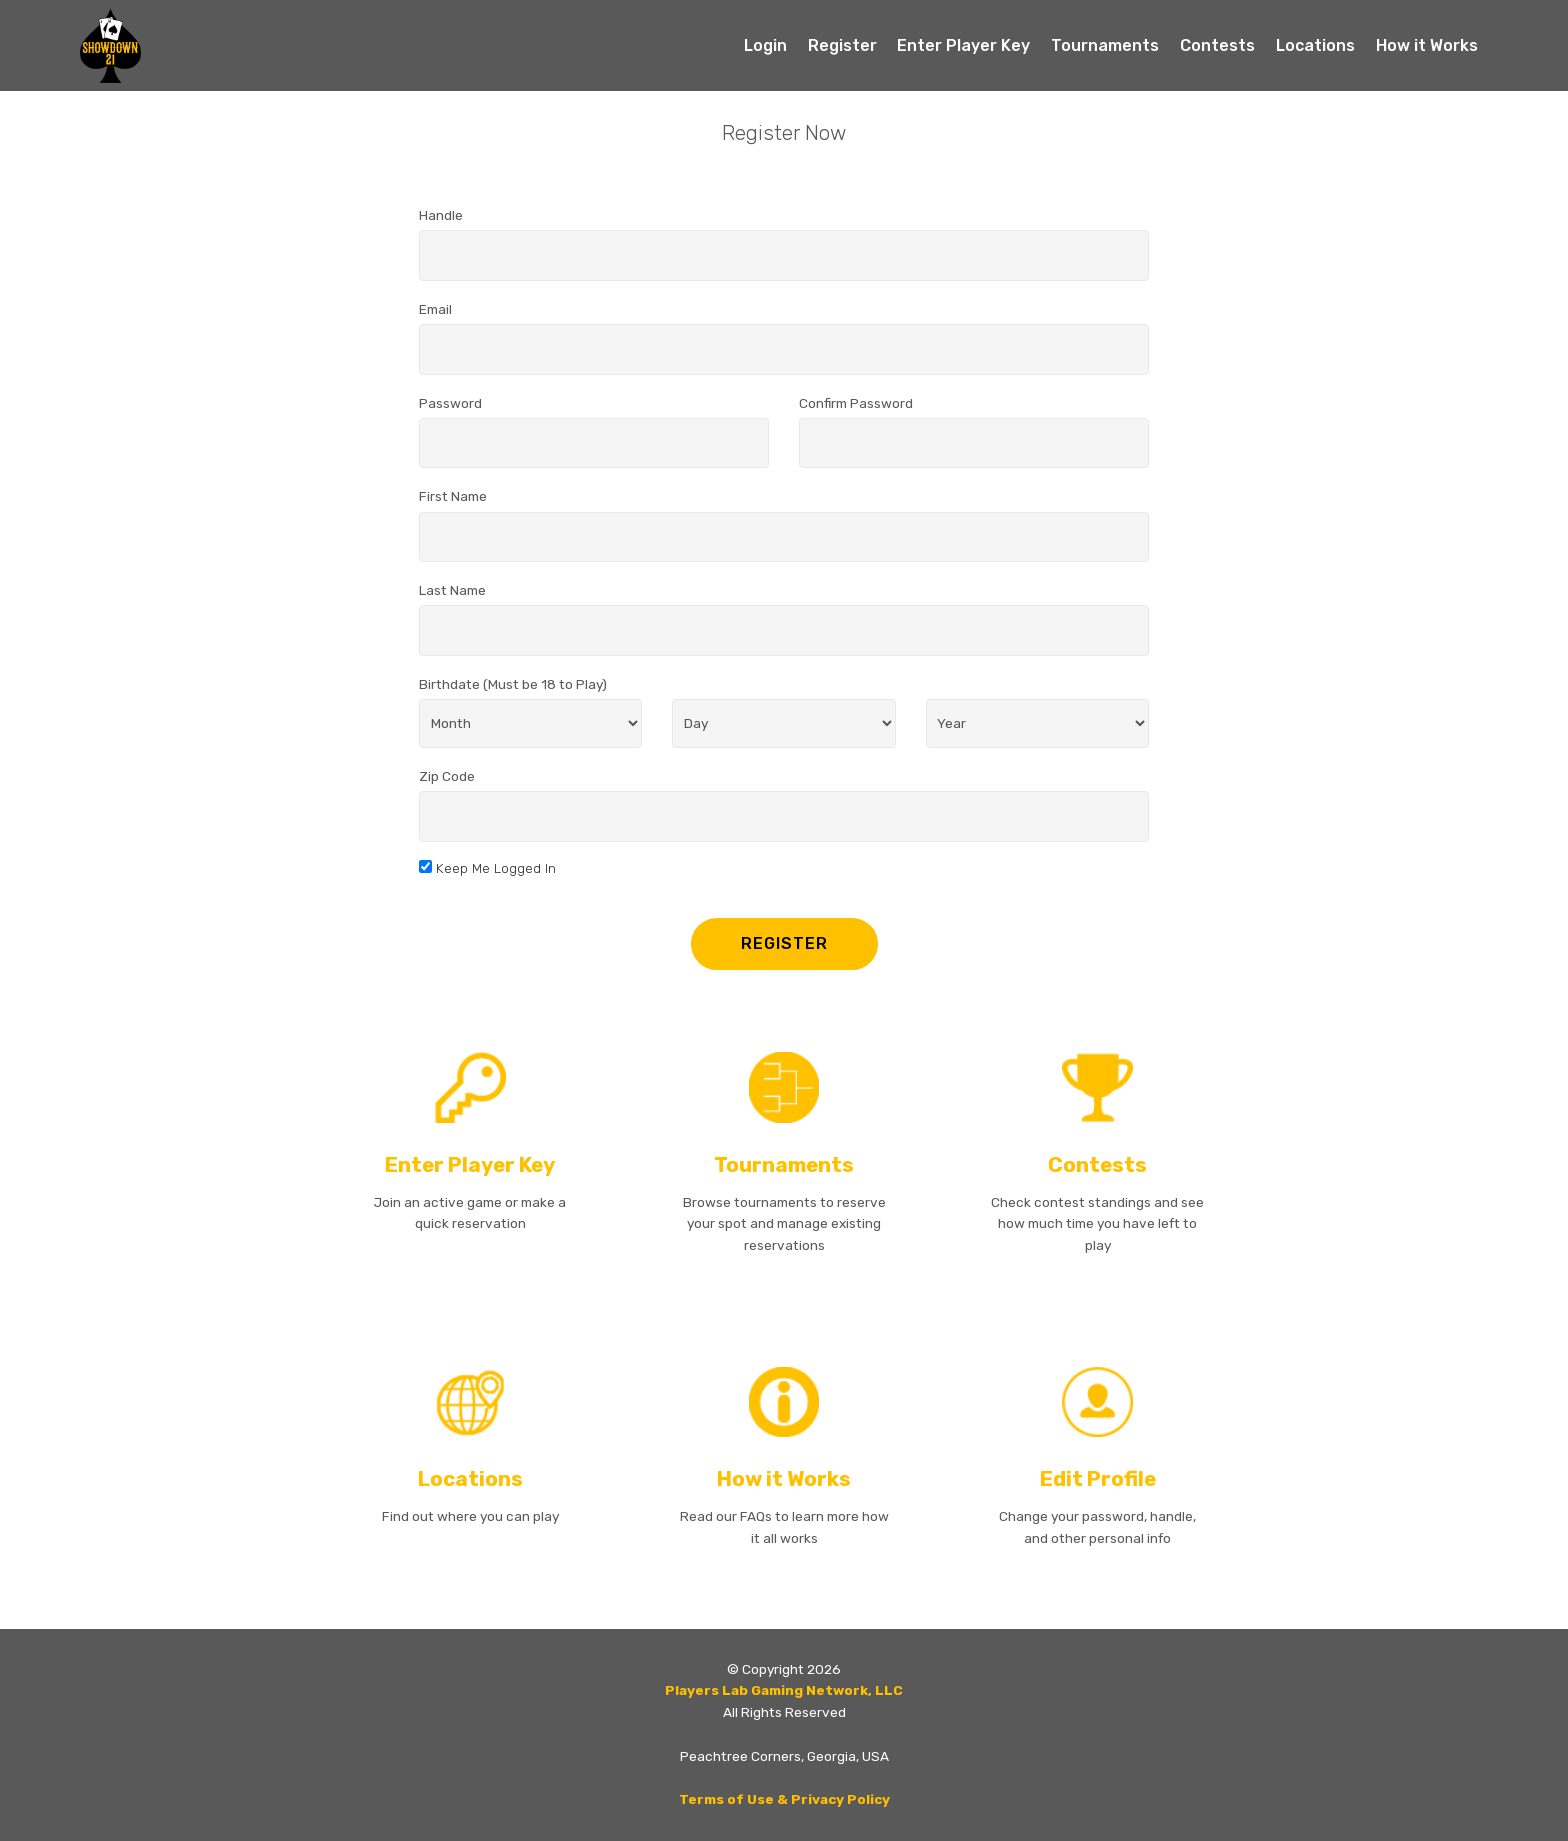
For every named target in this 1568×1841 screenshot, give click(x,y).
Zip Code (447, 776)
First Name (453, 496)
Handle (441, 215)
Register (842, 45)
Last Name (452, 590)
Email (435, 309)
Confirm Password (856, 403)
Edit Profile (1098, 1479)
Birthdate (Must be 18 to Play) (513, 684)
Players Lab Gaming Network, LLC (784, 1690)
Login (765, 45)
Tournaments (1105, 45)
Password (450, 403)
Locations (1315, 45)
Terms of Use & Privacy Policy (784, 1799)
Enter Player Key (963, 45)
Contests (1217, 45)
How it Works (1427, 45)
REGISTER (784, 943)
